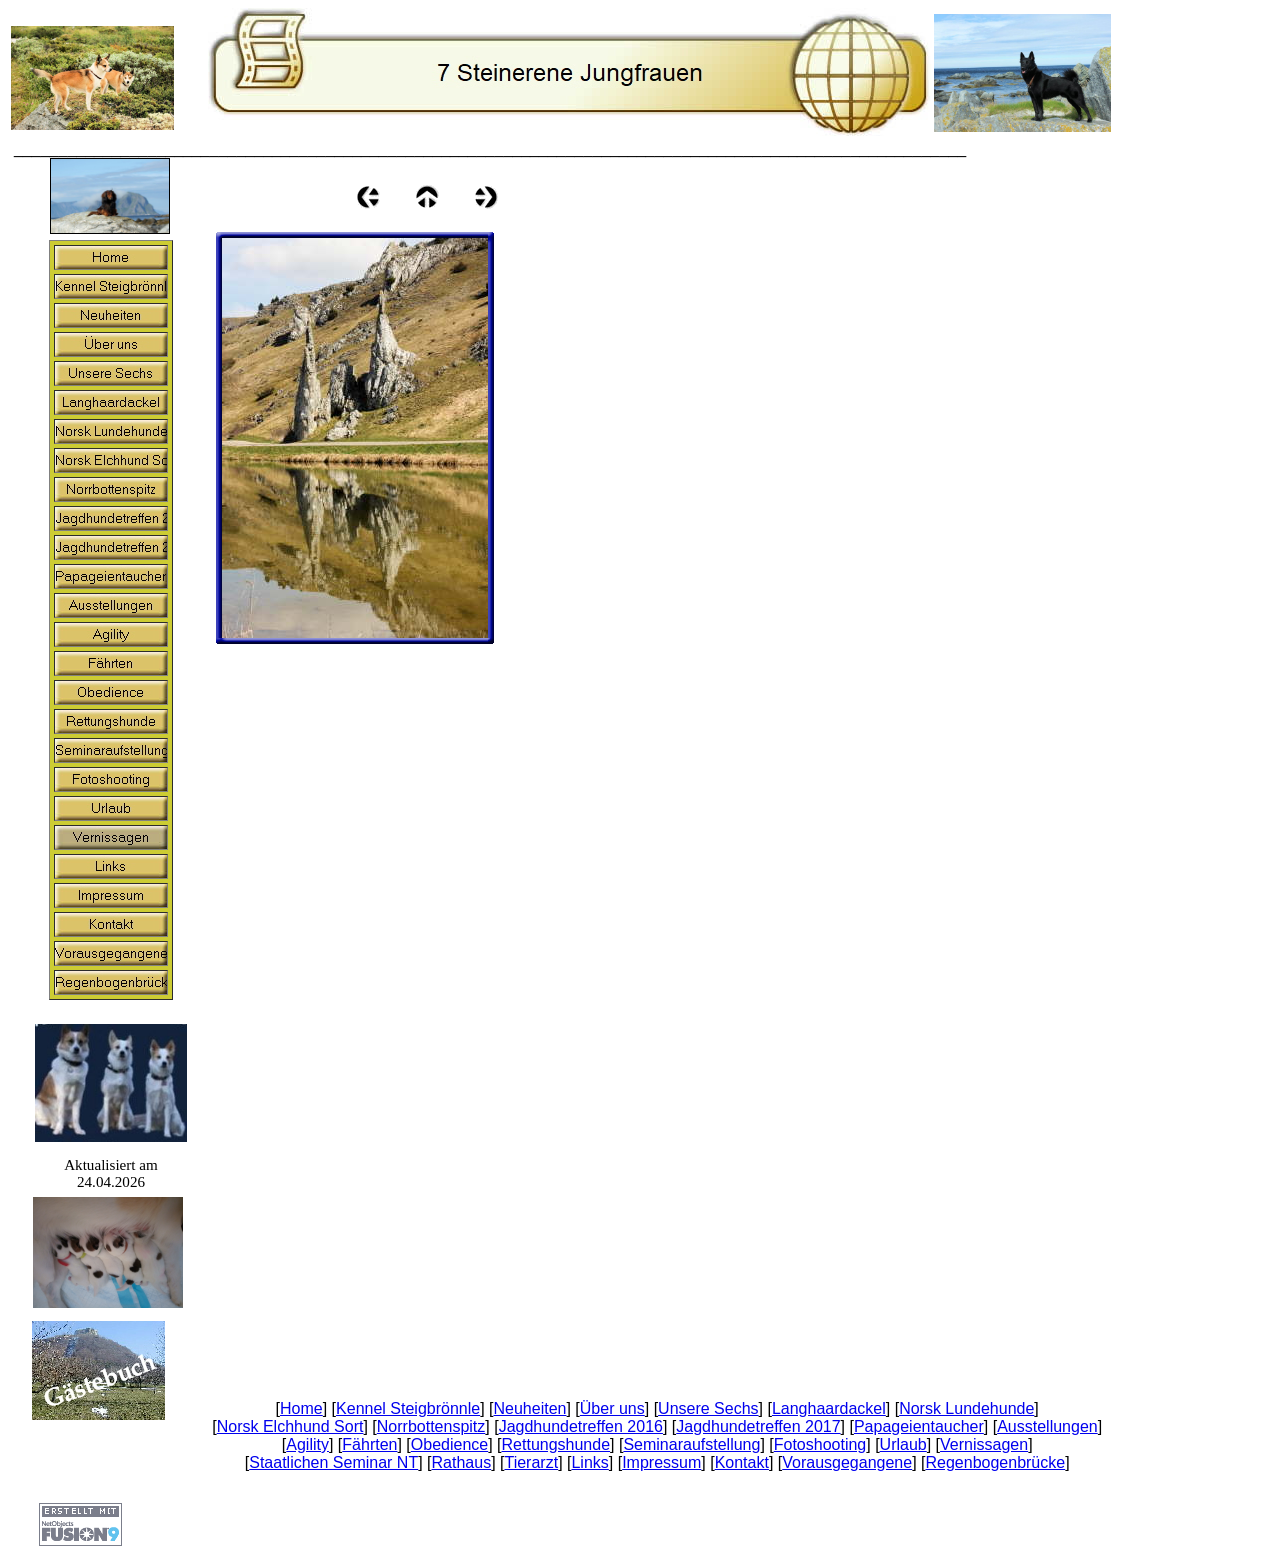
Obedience (449, 1444)
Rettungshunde (556, 1444)
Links (589, 1462)
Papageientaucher (919, 1426)
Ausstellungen (1047, 1426)
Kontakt (742, 1462)
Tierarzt (531, 1462)
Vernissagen (984, 1444)
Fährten (369, 1444)
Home (301, 1408)
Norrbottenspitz (431, 1426)
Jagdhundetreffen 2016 (581, 1426)
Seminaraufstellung (691, 1444)
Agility (307, 1444)
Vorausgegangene (847, 1462)
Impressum (661, 1462)
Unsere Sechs (708, 1408)
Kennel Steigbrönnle (408, 1408)
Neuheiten (530, 1408)
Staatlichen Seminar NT (333, 1462)
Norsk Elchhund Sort (290, 1426)
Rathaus (462, 1462)
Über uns (612, 1408)
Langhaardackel (829, 1408)
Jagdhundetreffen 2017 (758, 1426)
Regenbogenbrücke (996, 1462)
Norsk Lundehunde (966, 1408)
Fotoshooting (820, 1444)
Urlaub (903, 1444)
